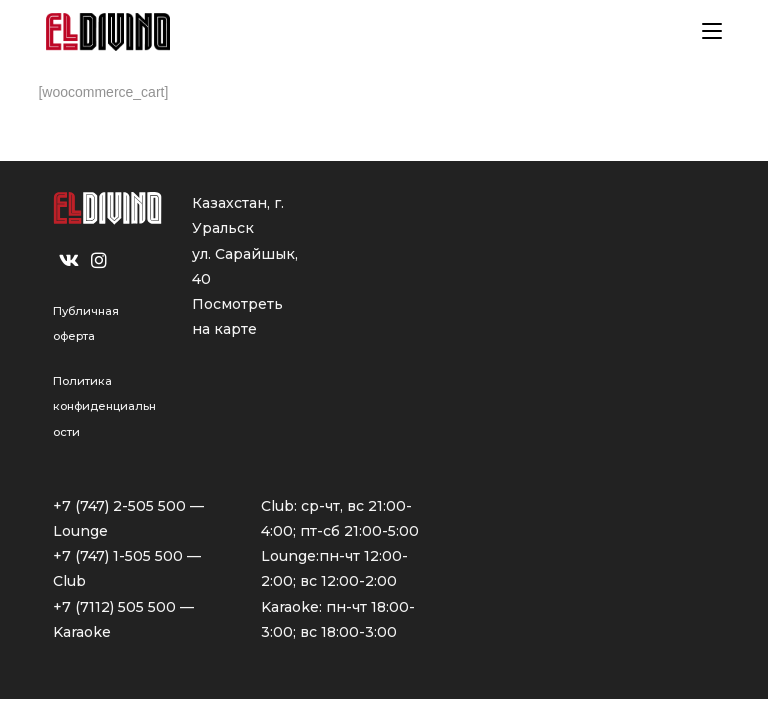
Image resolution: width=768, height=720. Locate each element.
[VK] (69, 261)
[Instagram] (99, 261)
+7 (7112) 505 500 (114, 607)
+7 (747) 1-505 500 (118, 556)
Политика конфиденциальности (104, 406)
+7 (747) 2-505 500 (119, 506)
